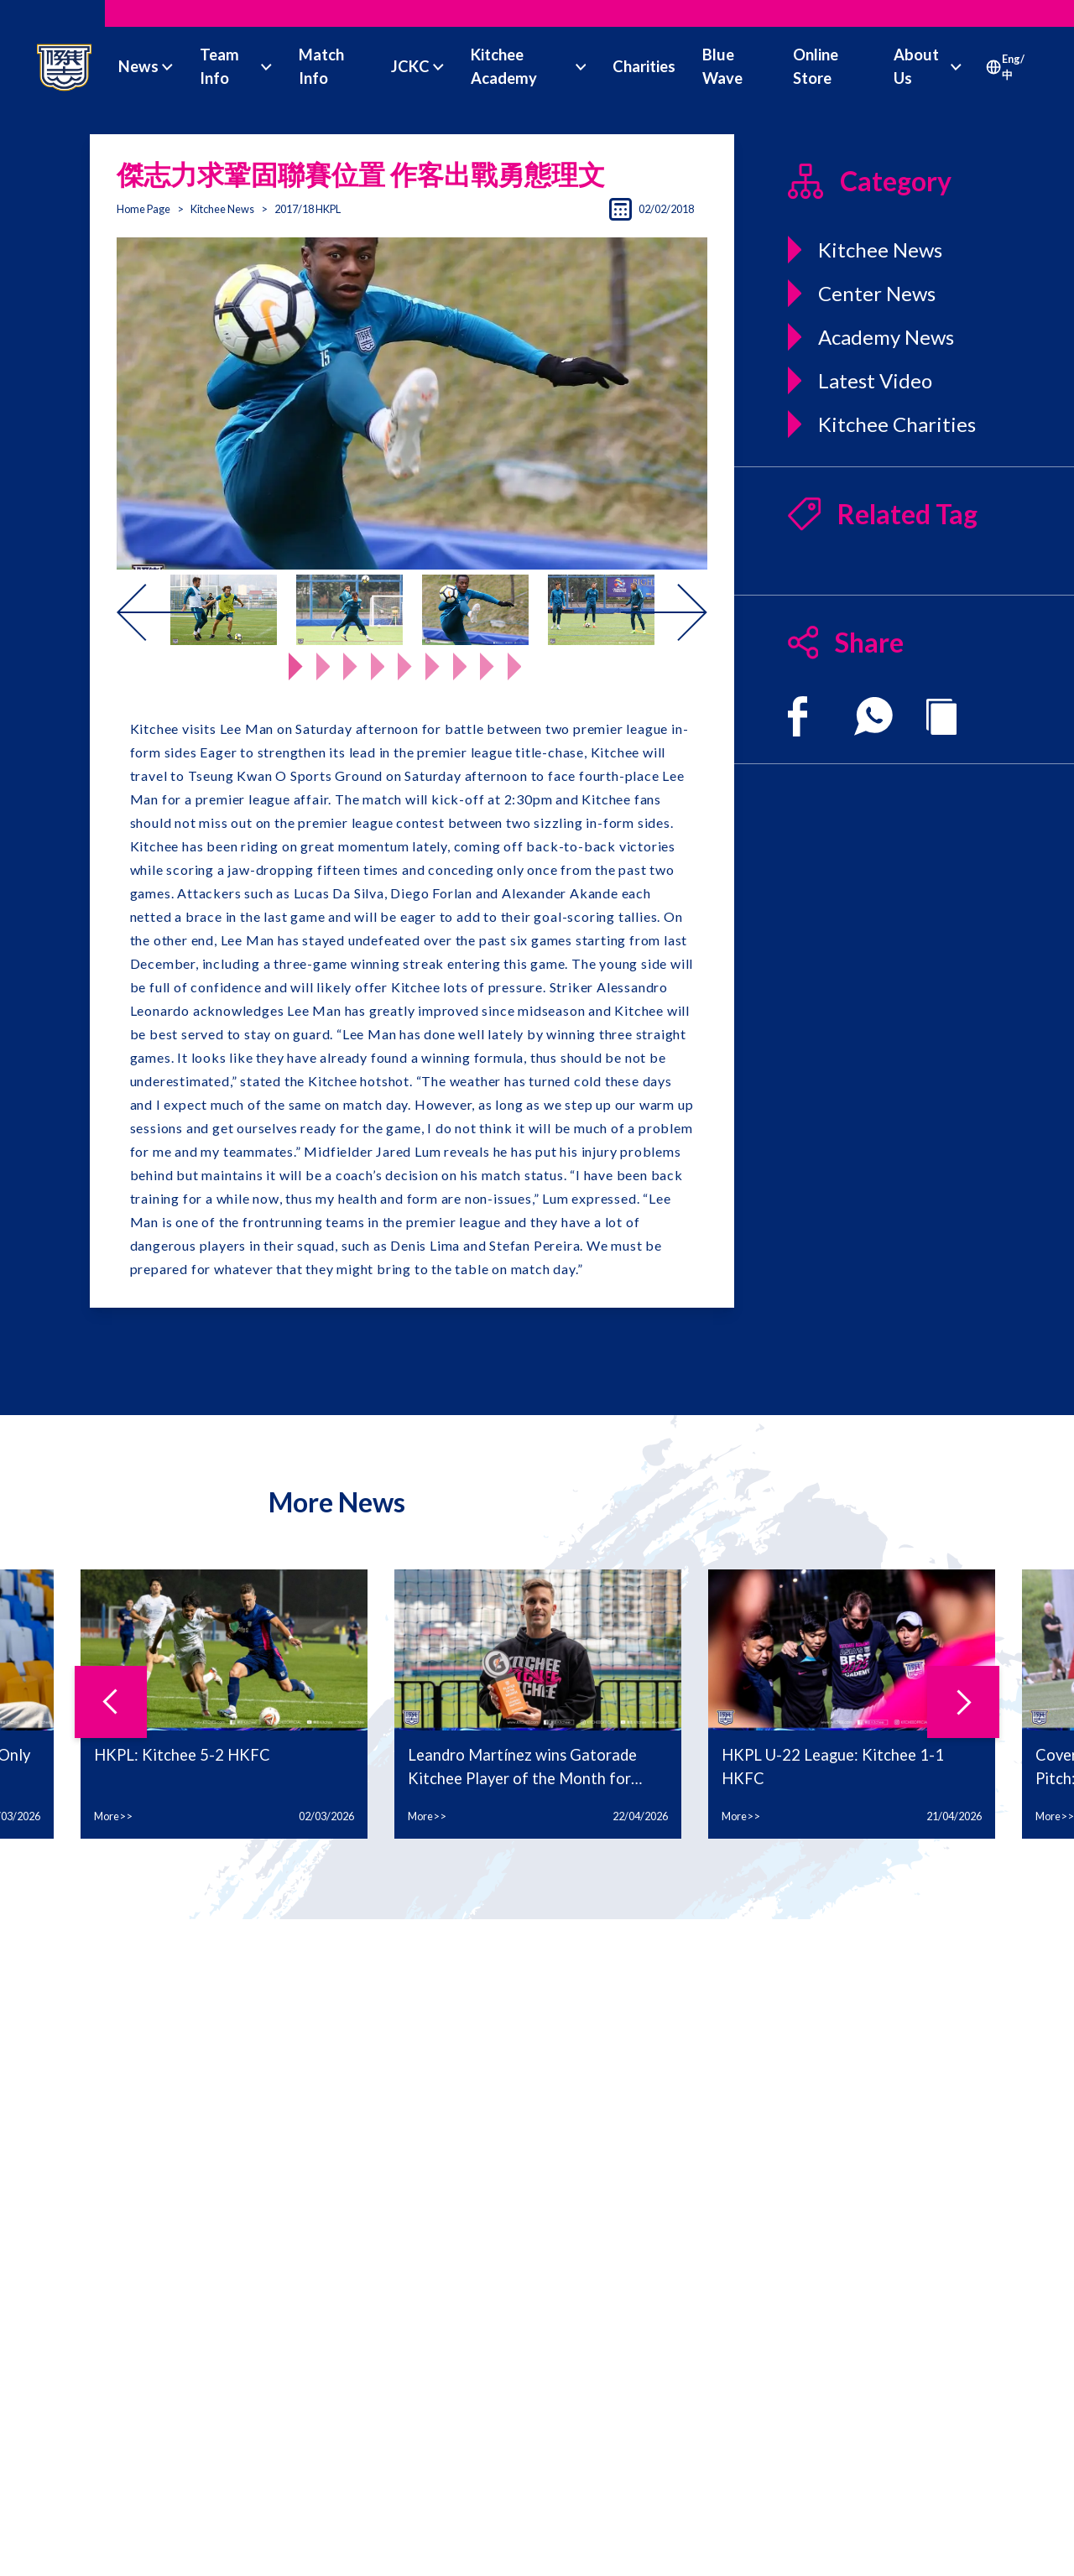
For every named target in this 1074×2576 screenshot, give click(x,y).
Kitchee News (222, 209)
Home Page (143, 209)
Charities (644, 66)
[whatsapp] (873, 716)
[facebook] (797, 716)
